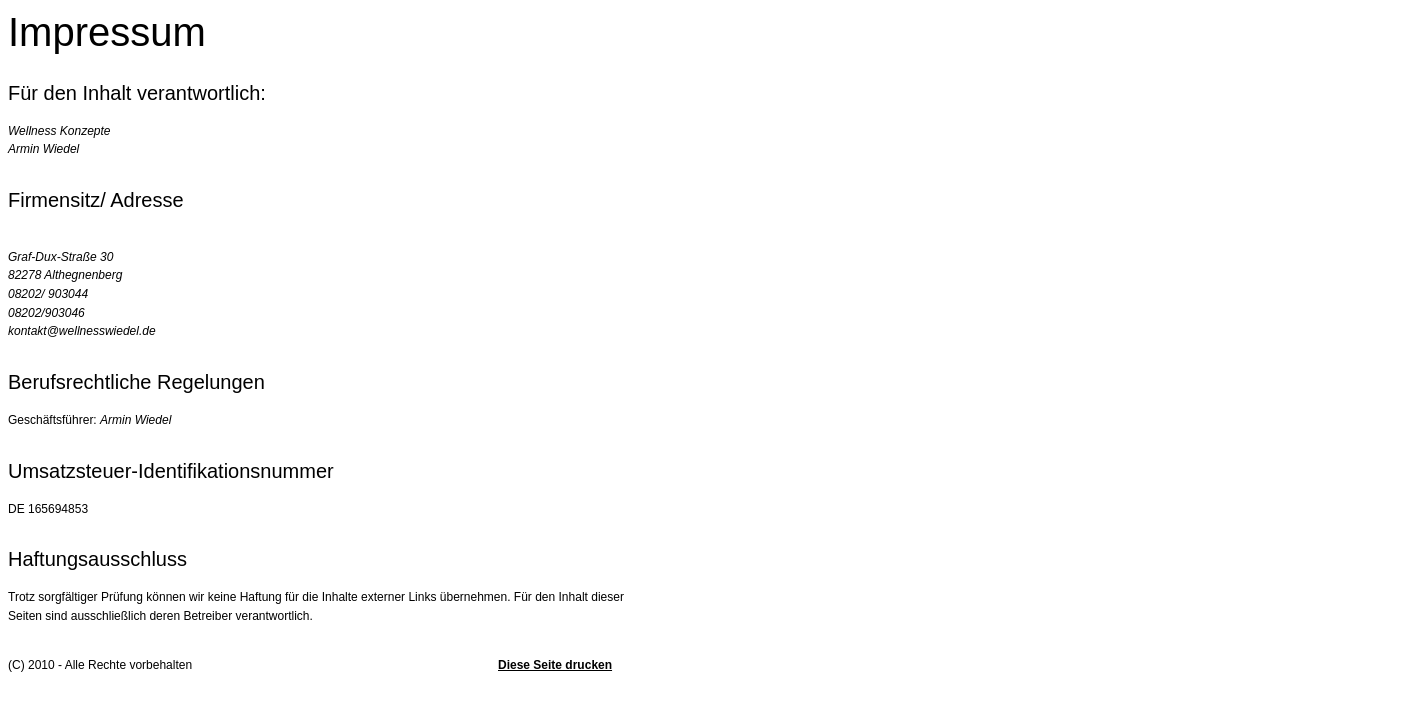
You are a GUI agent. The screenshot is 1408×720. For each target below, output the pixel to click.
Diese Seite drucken (555, 665)
